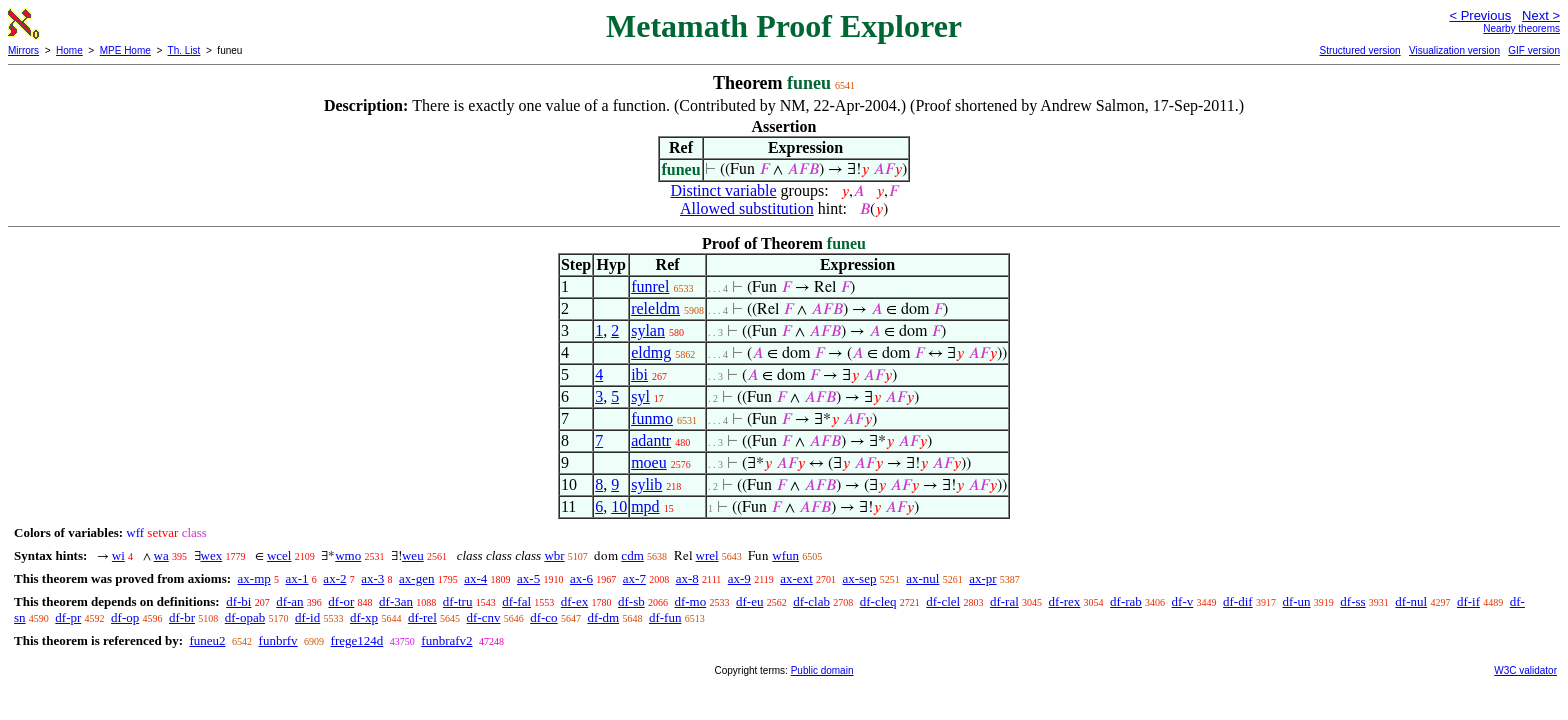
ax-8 (687, 578)
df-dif (1238, 601)
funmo (652, 418)
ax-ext (796, 578)
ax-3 (372, 578)
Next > (1541, 15)
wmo (348, 555)
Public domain (822, 670)
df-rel (422, 617)
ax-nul (922, 578)
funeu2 (207, 640)
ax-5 (528, 578)
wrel (707, 555)
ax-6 (581, 578)
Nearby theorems (1521, 28)
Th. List (184, 50)
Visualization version (1454, 50)
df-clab (811, 601)
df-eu (749, 601)
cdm (632, 555)
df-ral (1004, 601)
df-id (307, 617)
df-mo (690, 601)
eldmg (651, 352)
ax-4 (475, 578)
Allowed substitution (747, 208)
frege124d (357, 640)
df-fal (516, 601)
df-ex (574, 601)
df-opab (245, 617)
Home (69, 50)
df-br (182, 617)
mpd (645, 506)
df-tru (458, 601)
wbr (554, 555)
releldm (655, 308)
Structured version (1359, 50)
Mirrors (23, 50)
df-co (543, 617)
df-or (341, 601)
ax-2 (334, 578)
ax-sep (860, 578)
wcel (279, 555)
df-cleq (878, 601)
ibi (639, 374)
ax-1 (297, 578)
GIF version (1534, 50)
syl (640, 396)
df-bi (238, 601)
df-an (289, 601)
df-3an (396, 601)
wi (118, 555)
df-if (1468, 601)
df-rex (1065, 601)
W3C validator (1525, 670)
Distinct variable (723, 190)
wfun (785, 555)
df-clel (943, 601)
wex (212, 555)
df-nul (1411, 601)
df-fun (665, 617)
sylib (646, 484)
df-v (1183, 601)
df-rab (1126, 601)
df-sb (631, 601)
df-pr (68, 617)
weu (413, 555)
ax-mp (254, 578)
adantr (651, 440)
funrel (650, 286)
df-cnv (484, 617)
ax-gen (416, 578)
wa (161, 555)
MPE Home (125, 50)
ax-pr (982, 578)
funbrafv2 (446, 640)
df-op (125, 617)
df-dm (603, 617)
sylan (648, 330)
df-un (1296, 601)
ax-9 (739, 578)
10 (619, 506)
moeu (649, 462)
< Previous (1480, 15)
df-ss (1352, 601)
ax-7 (634, 578)
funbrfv (278, 640)
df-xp (364, 617)
